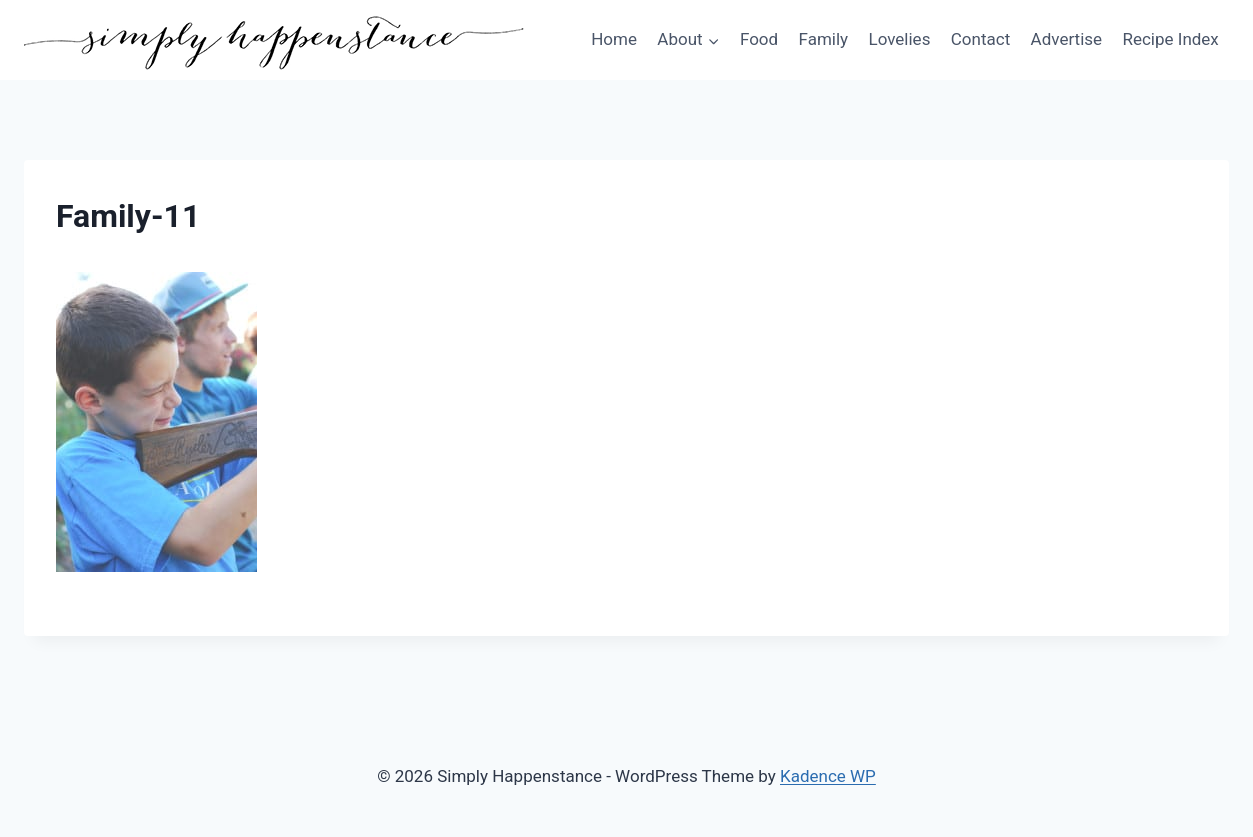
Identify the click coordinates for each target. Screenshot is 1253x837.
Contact (980, 39)
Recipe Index (1170, 39)
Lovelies (899, 39)
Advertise (1066, 39)
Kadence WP (828, 776)
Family (824, 39)
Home (614, 39)
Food (759, 39)
